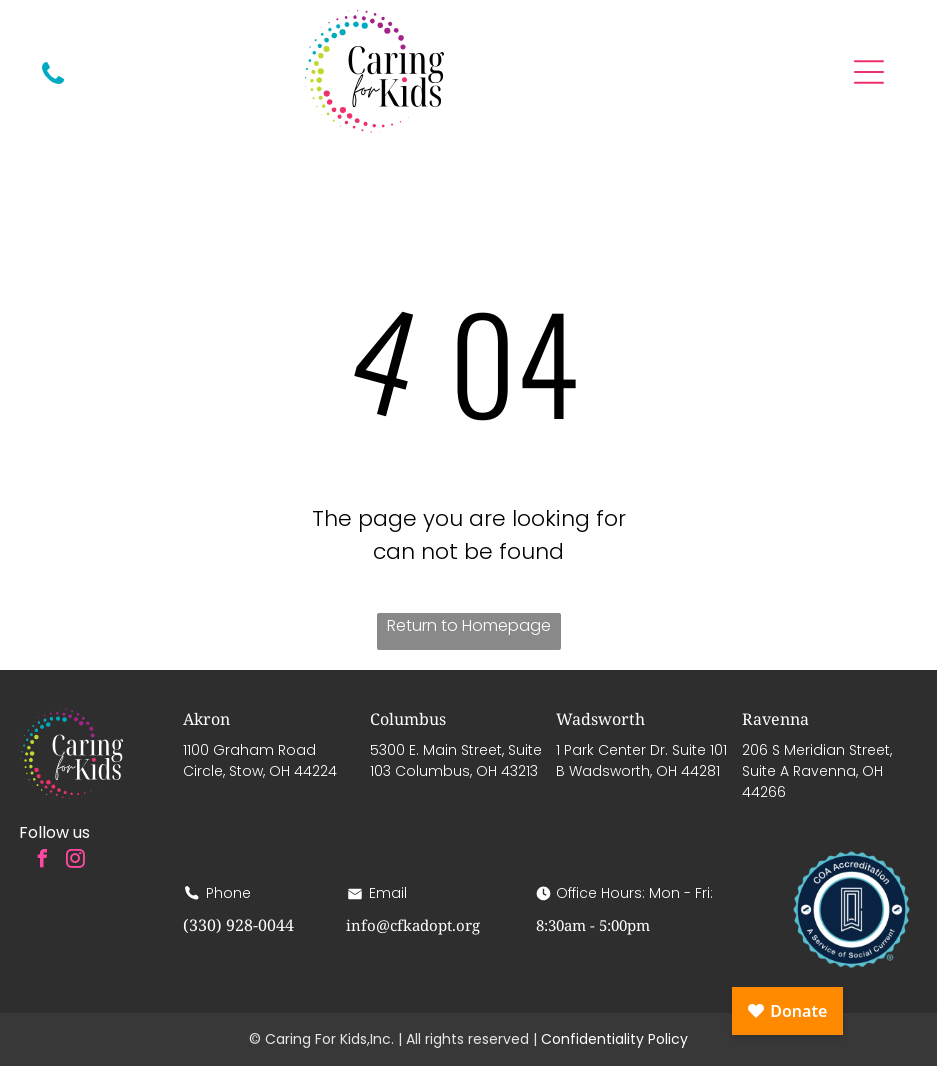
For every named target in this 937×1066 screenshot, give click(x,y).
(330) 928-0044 (238, 925)
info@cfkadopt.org (413, 925)
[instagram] (75, 861)
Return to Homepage (469, 625)
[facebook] (42, 861)
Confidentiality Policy (614, 1039)
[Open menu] (869, 72)
